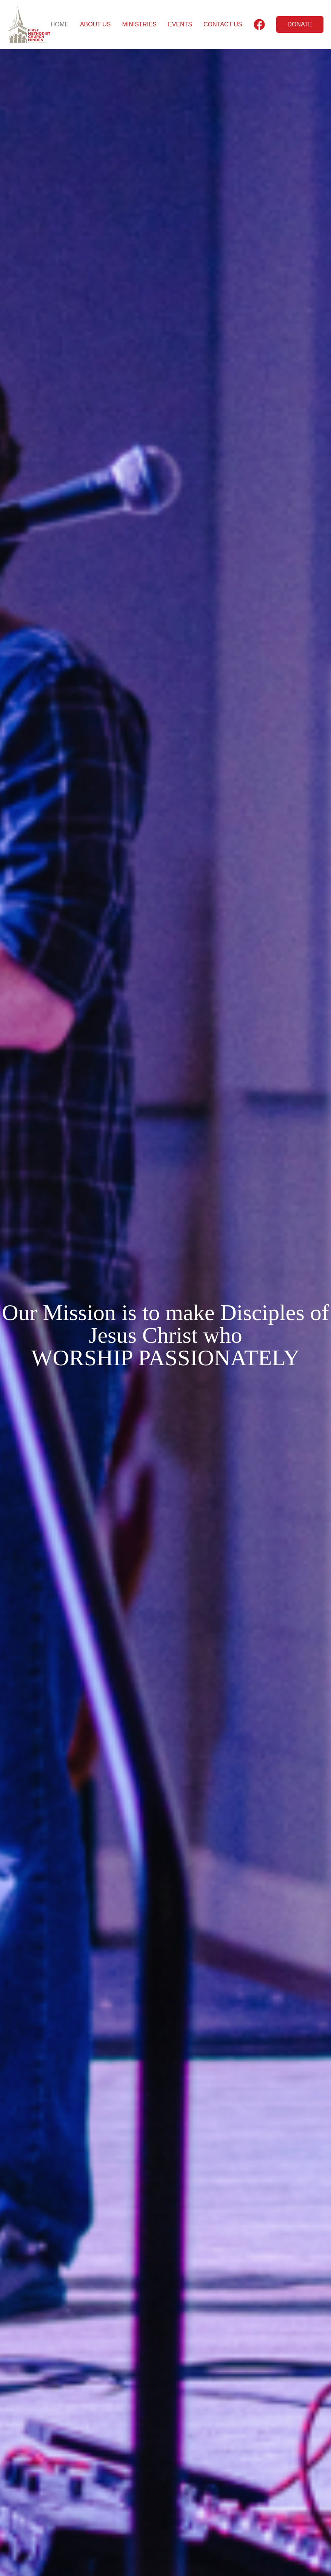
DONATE (300, 24)
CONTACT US (222, 24)
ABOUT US (95, 24)
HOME (60, 24)
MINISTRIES (139, 24)
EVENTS (180, 24)
